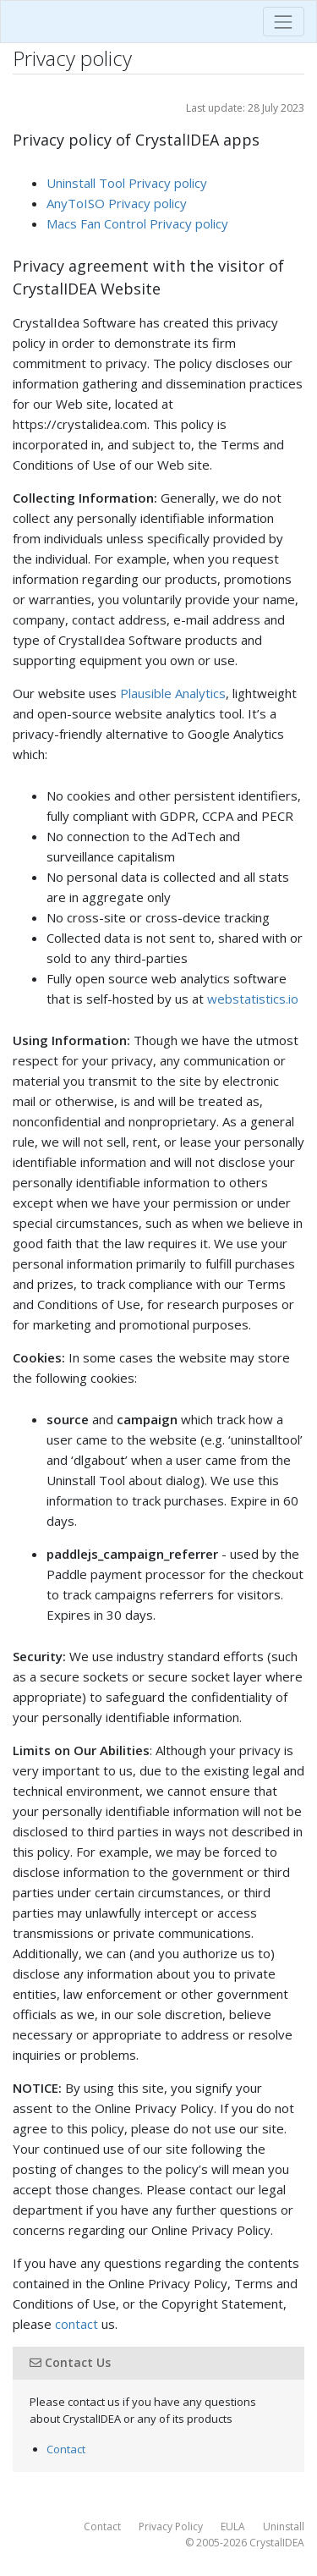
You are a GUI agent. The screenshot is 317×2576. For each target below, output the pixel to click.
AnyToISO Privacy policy (116, 203)
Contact (65, 2449)
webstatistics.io (252, 998)
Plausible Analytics (173, 693)
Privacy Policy (171, 2526)
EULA (233, 2526)
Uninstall (283, 2526)
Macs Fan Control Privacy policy (137, 223)
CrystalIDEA (276, 2542)
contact (76, 2323)
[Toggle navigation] (283, 21)
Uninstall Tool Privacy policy (126, 182)
